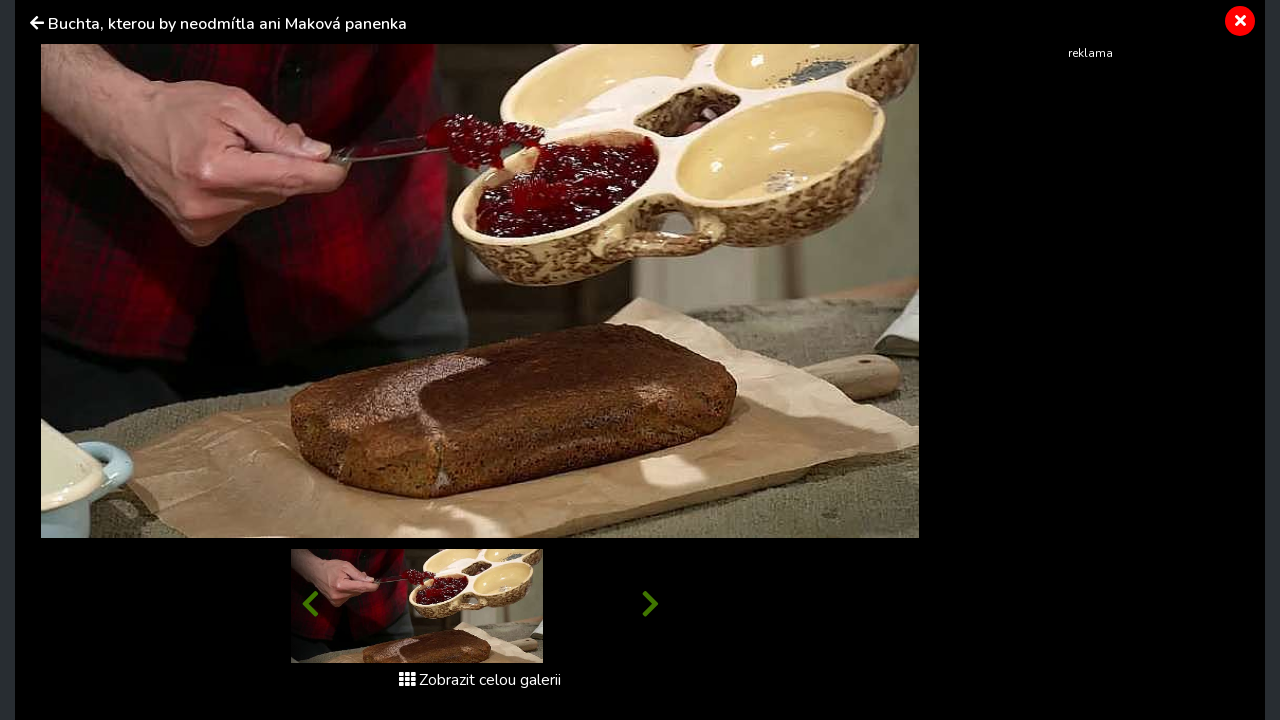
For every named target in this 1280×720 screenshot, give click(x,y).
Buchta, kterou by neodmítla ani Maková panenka (227, 24)
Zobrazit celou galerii (480, 680)
